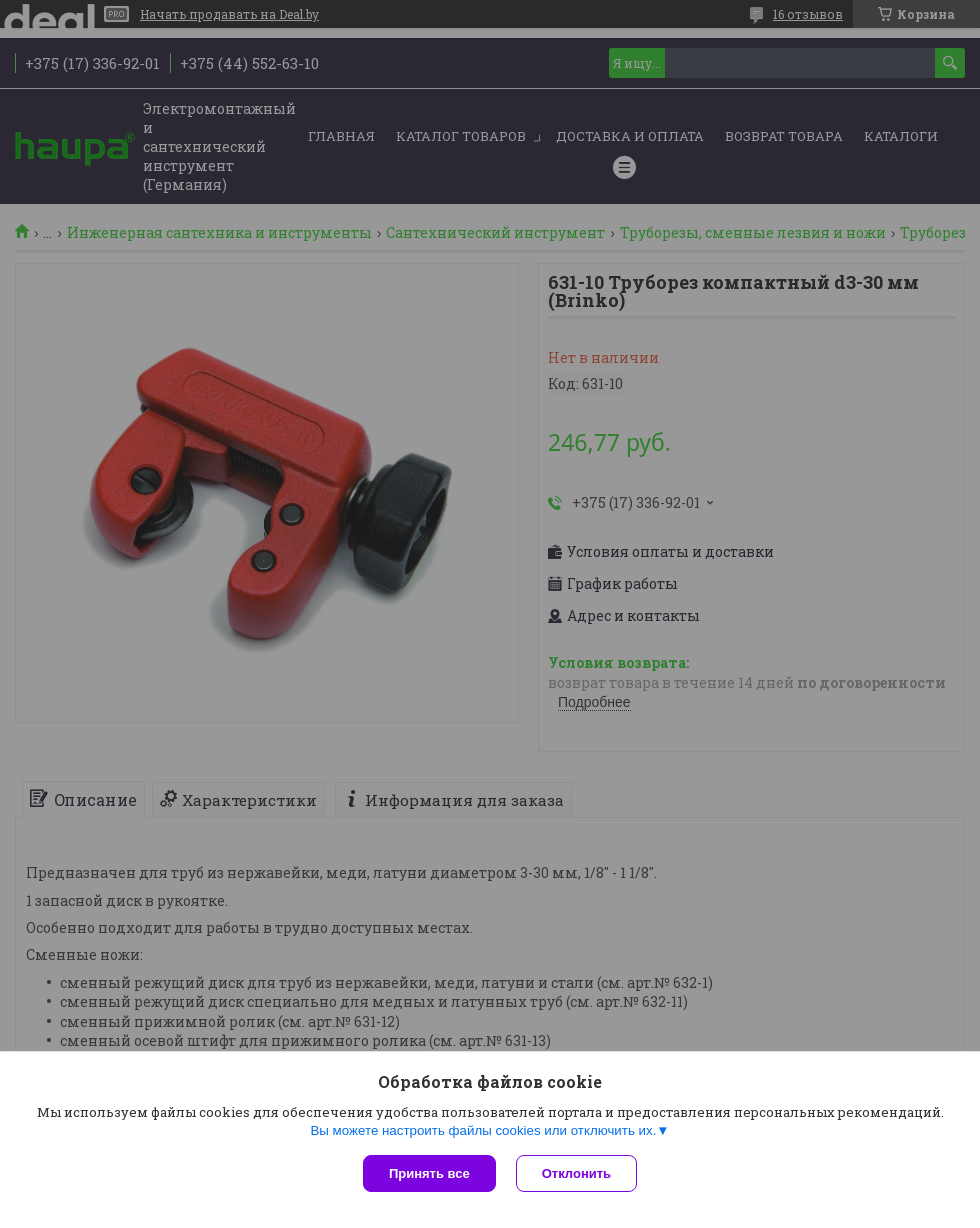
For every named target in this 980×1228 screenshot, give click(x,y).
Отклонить (576, 1173)
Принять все (429, 1173)
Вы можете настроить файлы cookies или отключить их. (483, 1130)
